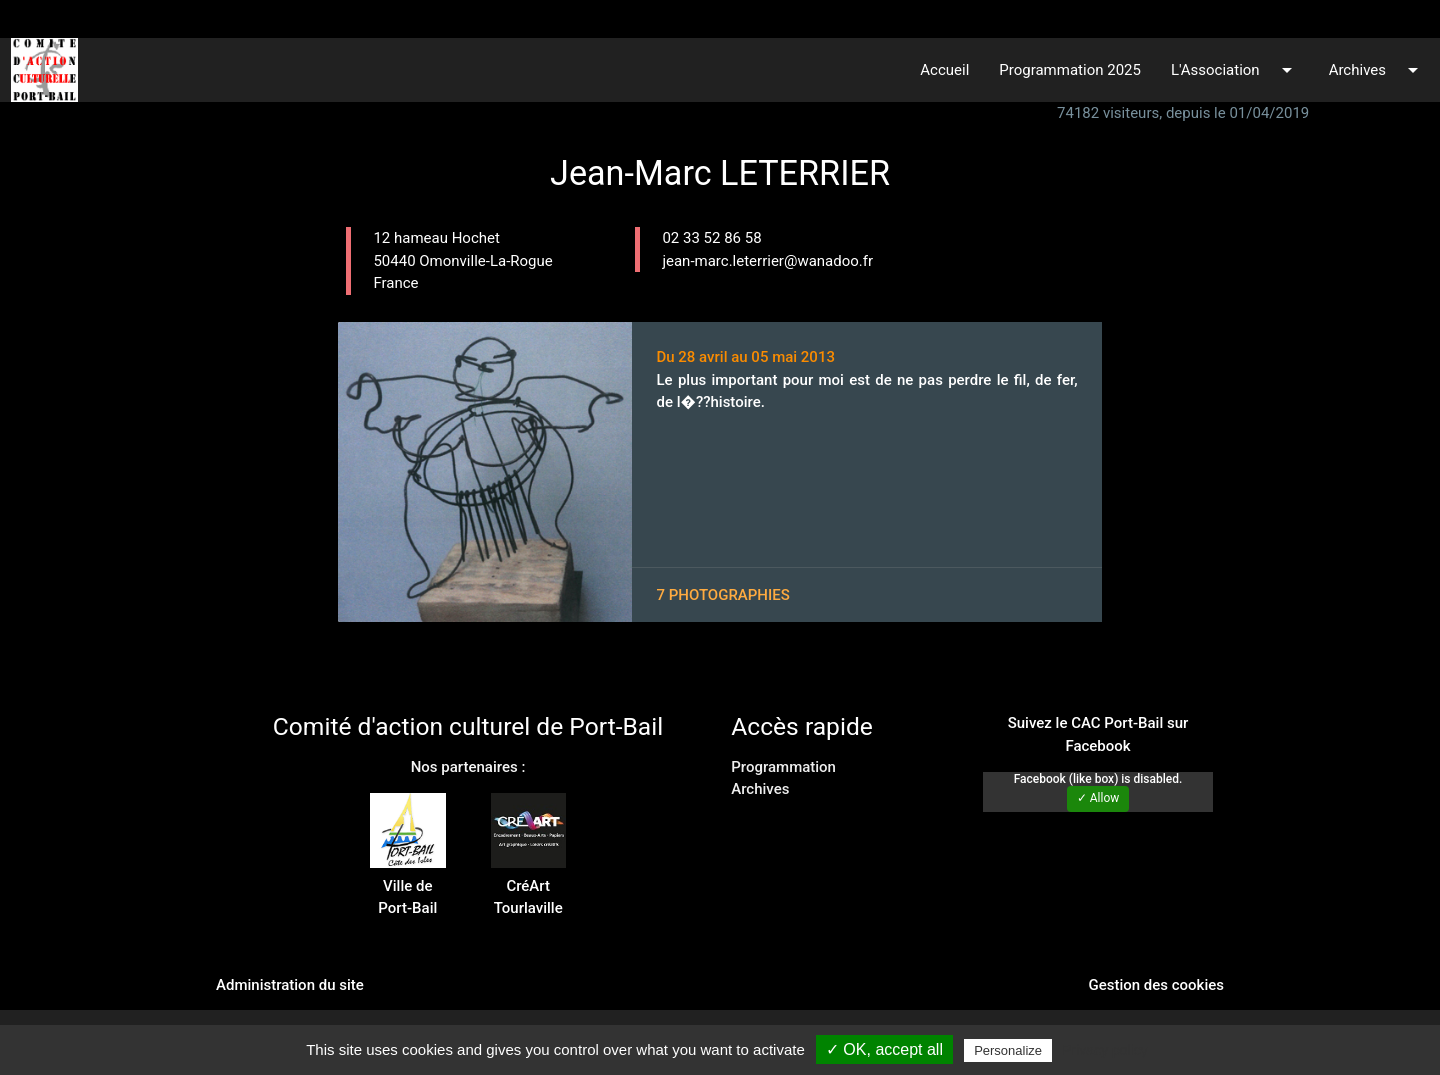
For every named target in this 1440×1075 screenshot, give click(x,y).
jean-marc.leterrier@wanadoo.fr (767, 261)
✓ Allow (1098, 798)
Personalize (1008, 1050)
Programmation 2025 (1070, 70)
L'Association (1235, 70)
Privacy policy (1105, 1050)
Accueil (944, 70)
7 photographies (722, 595)
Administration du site (290, 985)
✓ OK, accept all (884, 1049)
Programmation (783, 767)
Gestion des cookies (1156, 985)
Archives (1377, 70)
